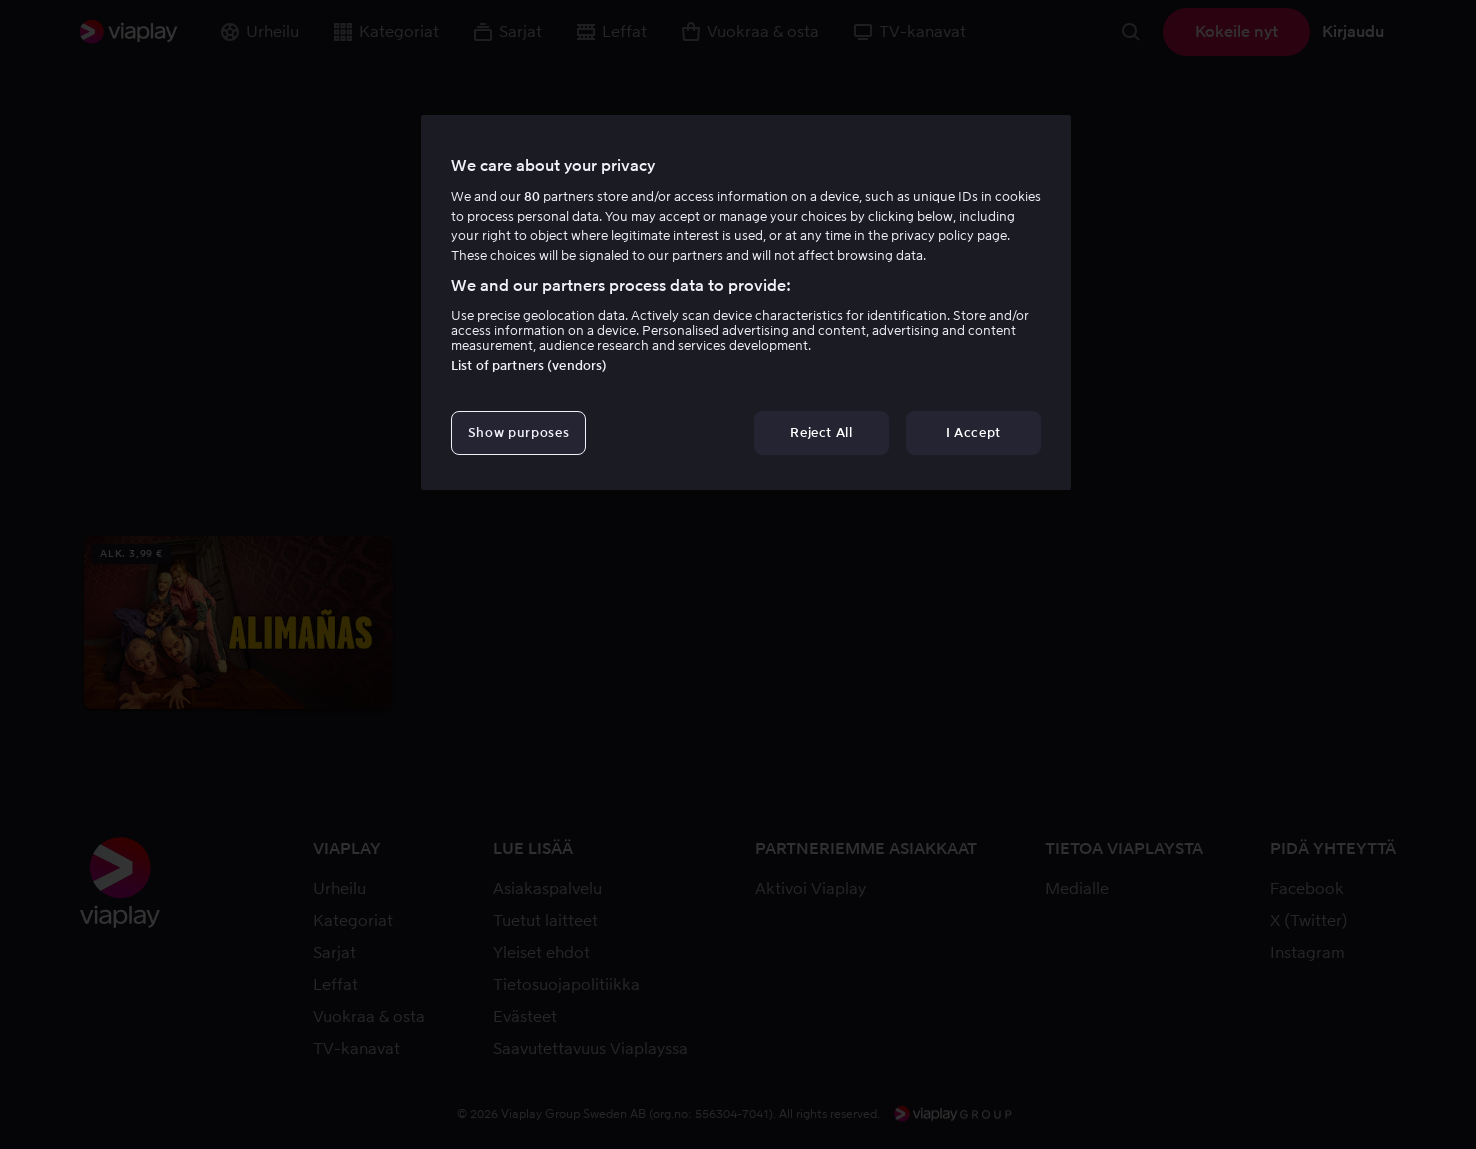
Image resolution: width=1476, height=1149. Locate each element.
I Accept (973, 432)
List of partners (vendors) (529, 365)
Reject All (821, 432)
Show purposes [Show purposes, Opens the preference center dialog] (518, 432)
